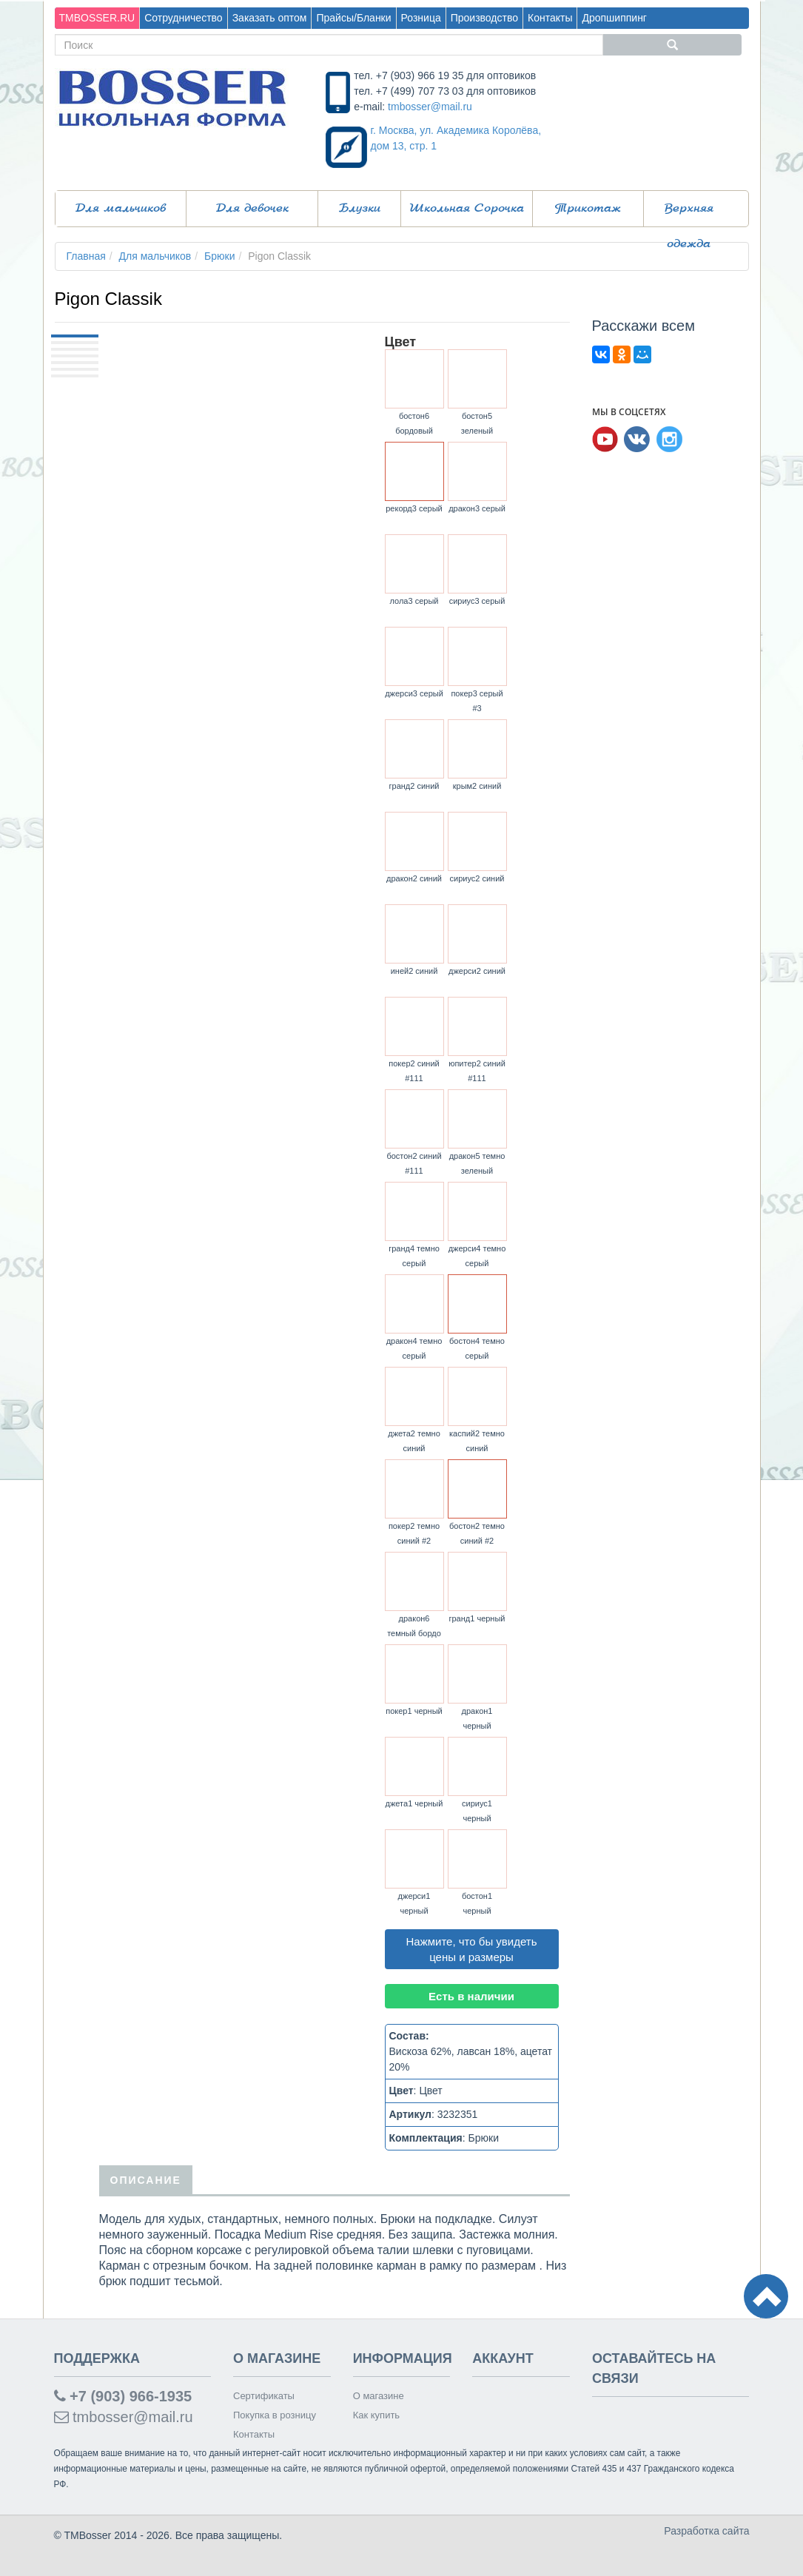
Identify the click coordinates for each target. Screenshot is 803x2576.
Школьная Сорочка (466, 209)
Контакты (550, 18)
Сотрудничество (183, 18)
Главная (86, 256)
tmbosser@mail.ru (430, 106)
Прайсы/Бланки (353, 18)
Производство (484, 18)
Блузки (359, 209)
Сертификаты (264, 2395)
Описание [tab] (145, 2179)
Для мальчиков (120, 209)
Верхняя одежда (689, 214)
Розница (421, 18)
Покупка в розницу (274, 2415)
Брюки (219, 256)
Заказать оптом (269, 18)
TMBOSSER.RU (97, 18)
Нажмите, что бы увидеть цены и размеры (471, 1949)
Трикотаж (588, 209)
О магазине (378, 2395)
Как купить (376, 2415)
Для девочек (252, 209)
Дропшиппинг (614, 18)
